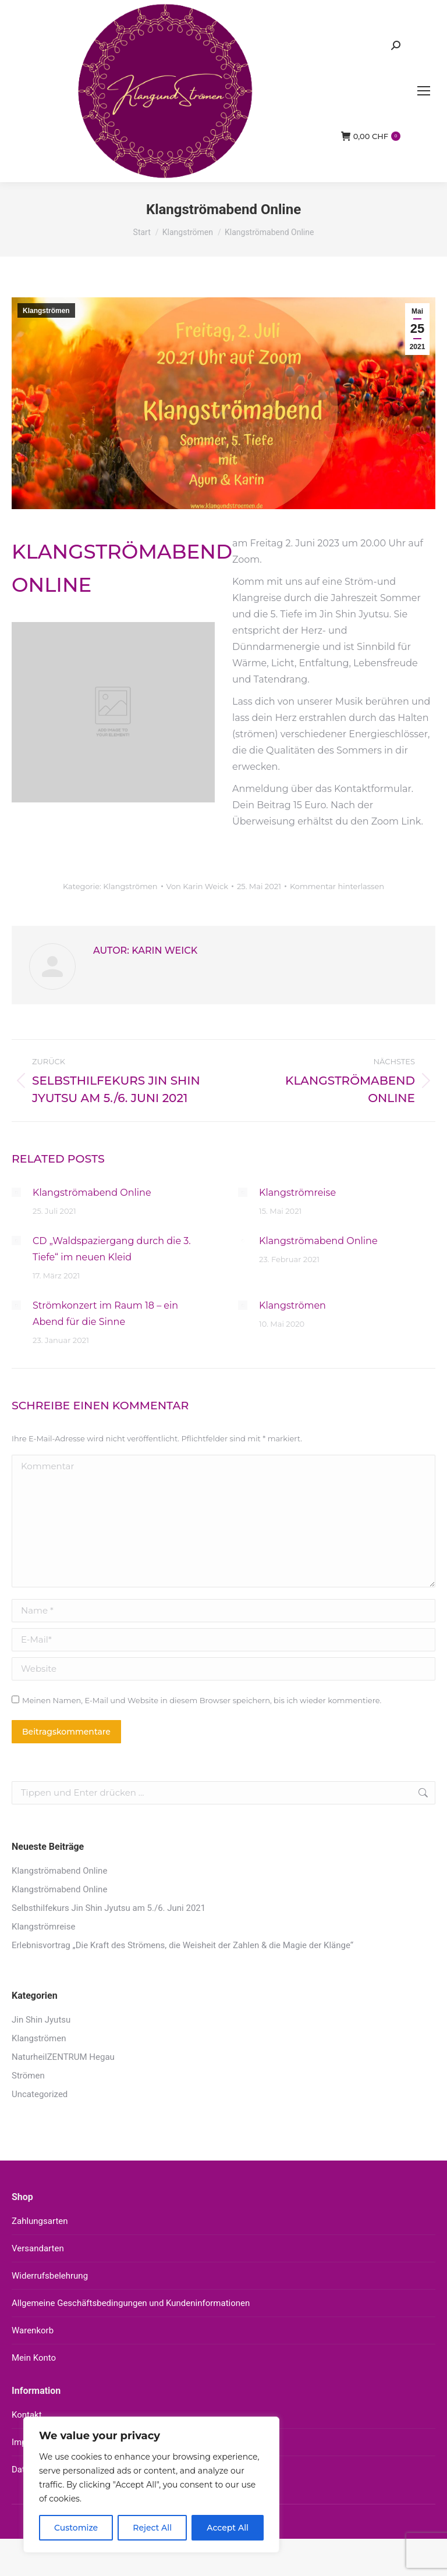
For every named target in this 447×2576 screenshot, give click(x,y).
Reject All (152, 2527)
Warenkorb (33, 2330)
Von (197, 886)
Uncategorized (40, 2094)
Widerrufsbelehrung (50, 2276)
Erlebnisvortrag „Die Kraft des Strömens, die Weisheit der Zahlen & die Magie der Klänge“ (182, 1945)
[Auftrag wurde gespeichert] (16, 1192)
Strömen (28, 2075)
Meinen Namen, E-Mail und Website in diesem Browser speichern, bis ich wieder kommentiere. (201, 1700)
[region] (151, 2485)
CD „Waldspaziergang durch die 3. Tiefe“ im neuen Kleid (112, 1249)
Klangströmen (46, 311)
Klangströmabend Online (92, 1192)
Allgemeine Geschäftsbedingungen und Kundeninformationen (131, 2303)
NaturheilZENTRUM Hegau (63, 2057)
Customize (76, 2527)
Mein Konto (34, 2358)
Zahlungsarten (40, 2221)
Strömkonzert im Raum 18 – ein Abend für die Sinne (105, 1313)
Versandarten (38, 2248)
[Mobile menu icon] (423, 90)
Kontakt (27, 2415)
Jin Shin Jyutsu (41, 2019)
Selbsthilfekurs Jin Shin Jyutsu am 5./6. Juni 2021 (108, 1908)
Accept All (228, 2527)
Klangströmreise (297, 1192)
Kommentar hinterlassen (337, 886)
